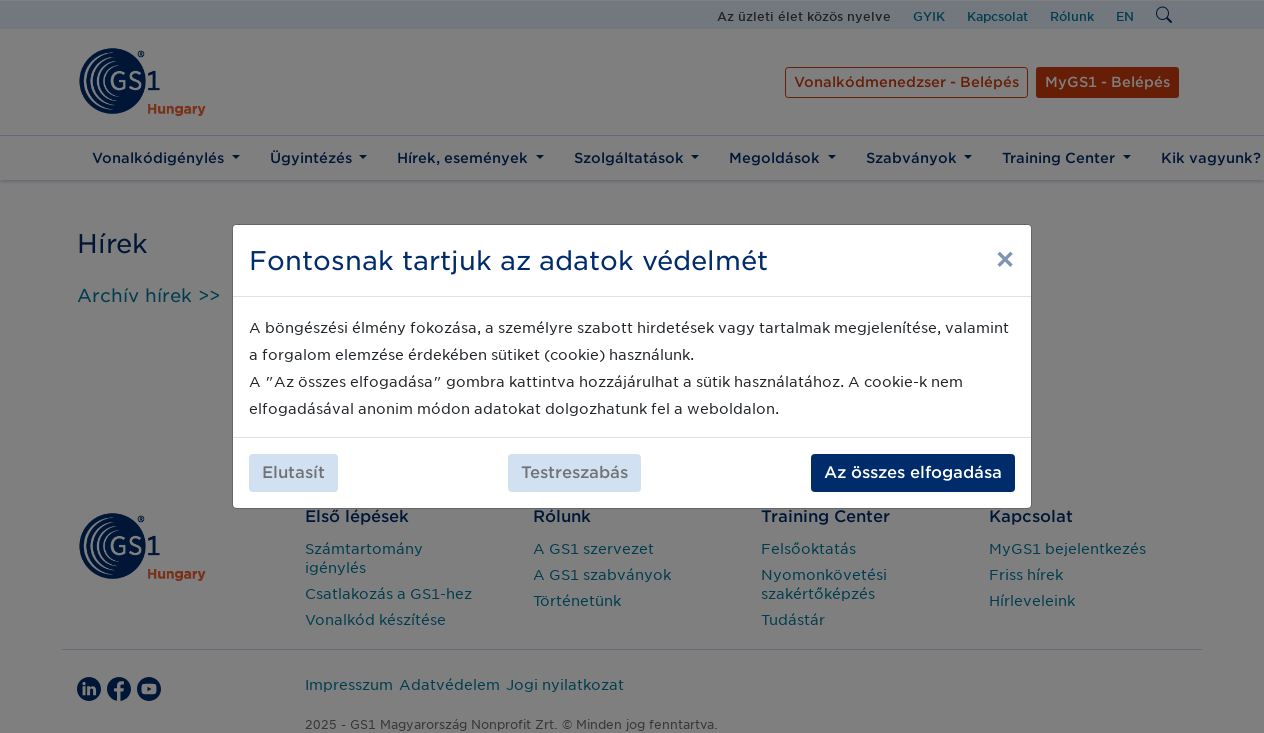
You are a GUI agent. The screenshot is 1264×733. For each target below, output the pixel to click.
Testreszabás (574, 472)
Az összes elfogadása (913, 472)
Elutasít (293, 472)
